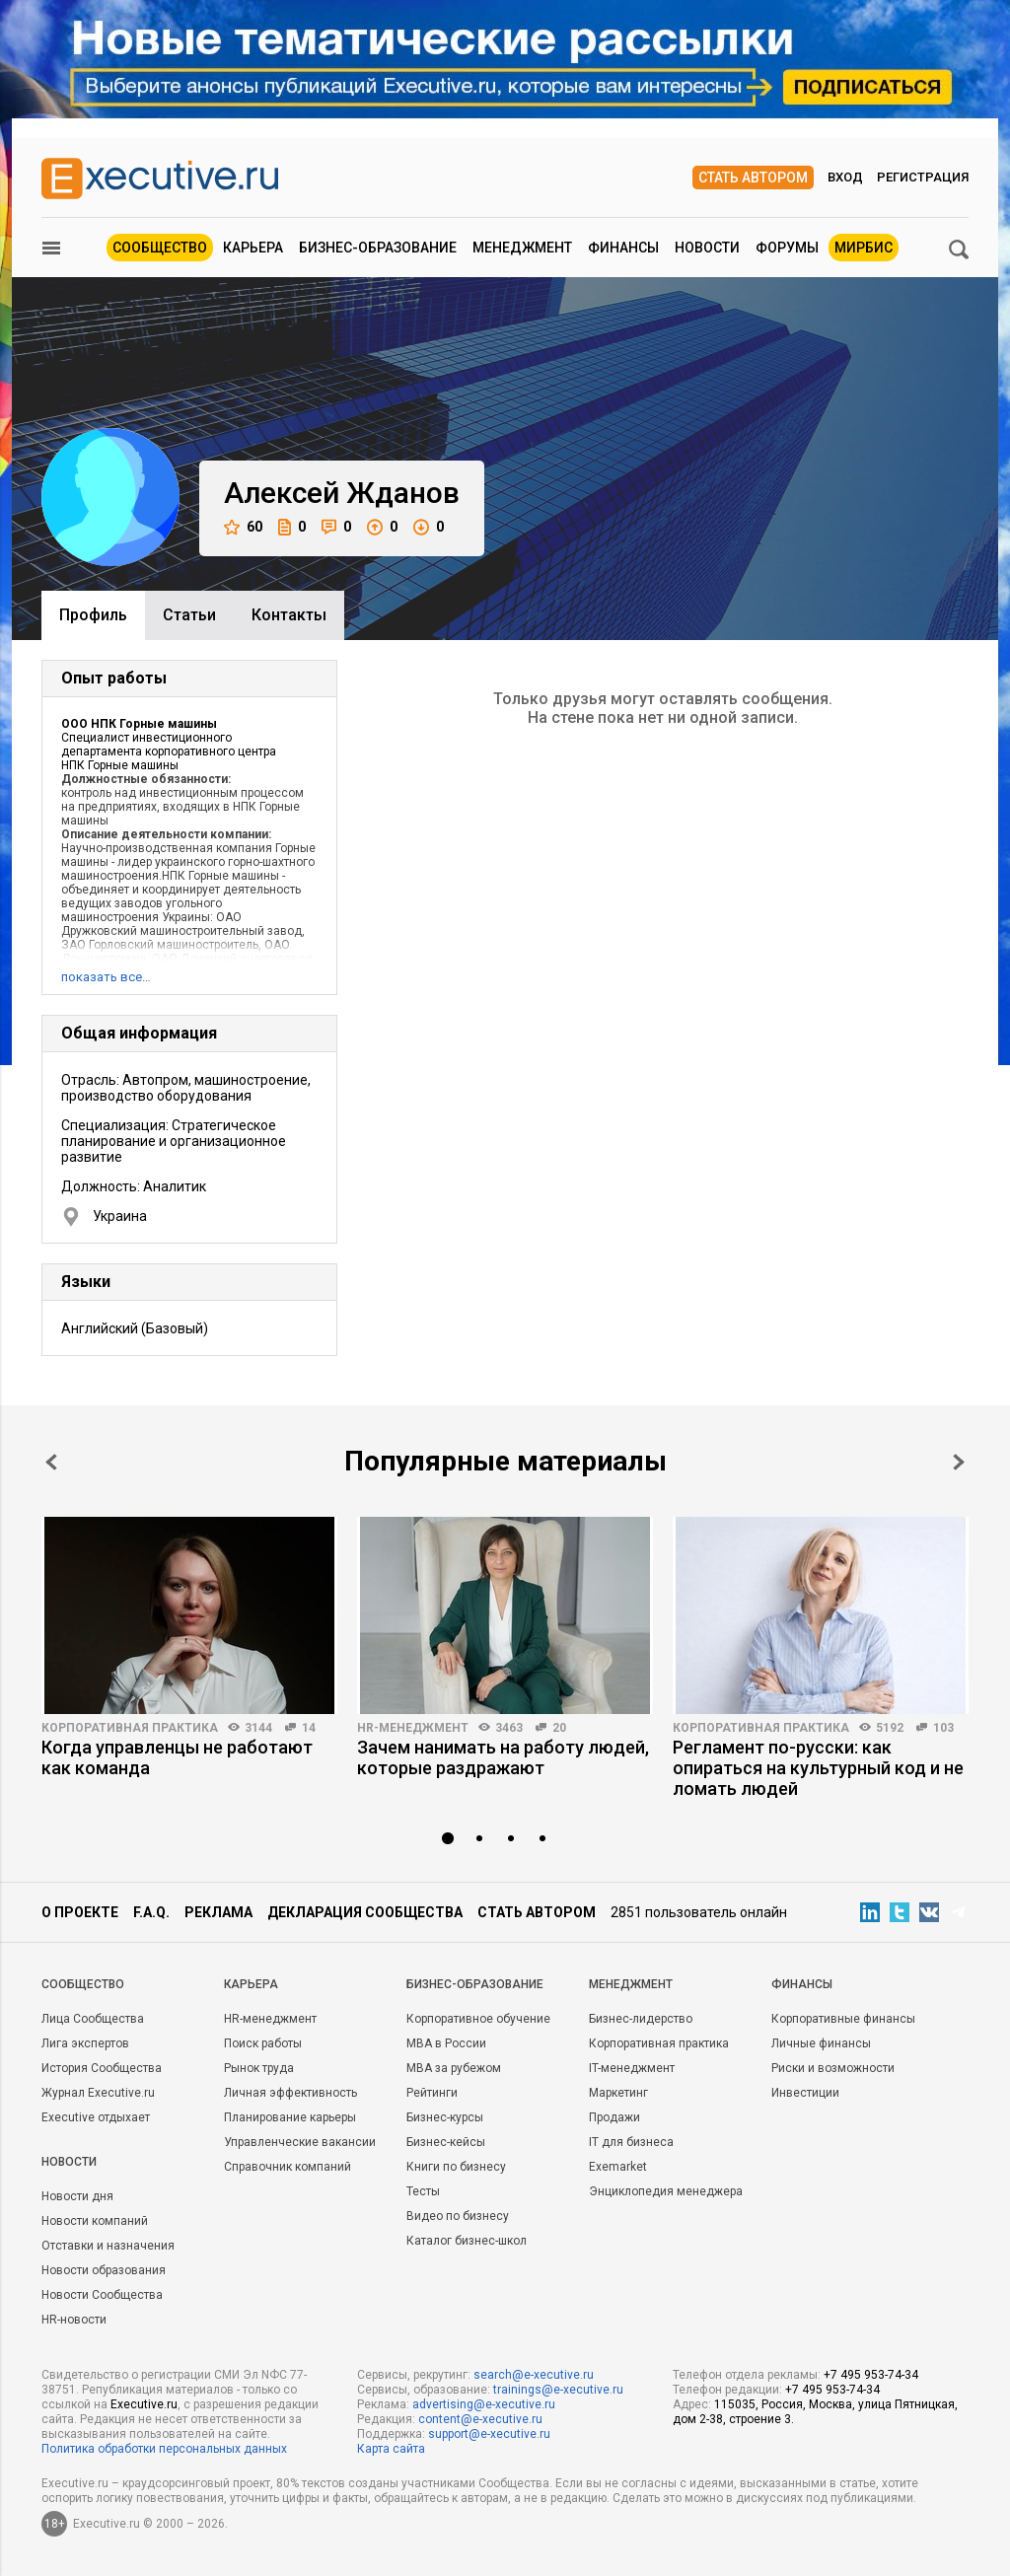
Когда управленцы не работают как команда (177, 1757)
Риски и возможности (833, 2068)
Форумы (787, 247)
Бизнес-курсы (444, 2117)
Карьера (253, 247)
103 (943, 1728)
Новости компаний (94, 2221)
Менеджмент (522, 247)
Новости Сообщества (102, 2295)
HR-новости (74, 2319)
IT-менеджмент (632, 2068)
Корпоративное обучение (478, 2019)
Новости (707, 247)
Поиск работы (263, 2043)
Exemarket (618, 2167)
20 (559, 1728)
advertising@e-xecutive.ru (483, 2404)
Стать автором (753, 177)
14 (309, 1728)
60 (243, 527)
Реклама (218, 1912)
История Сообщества (101, 2068)
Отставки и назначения (108, 2246)
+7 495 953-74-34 (871, 2375)
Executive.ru (144, 2404)
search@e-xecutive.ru (533, 2375)
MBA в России (446, 2043)
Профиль (93, 615)
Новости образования (103, 2270)
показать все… (106, 976)
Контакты (289, 615)
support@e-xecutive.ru (489, 2434)
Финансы (623, 247)
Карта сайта (391, 2449)
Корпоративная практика (129, 1728)
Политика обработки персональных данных (164, 2449)
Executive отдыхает (95, 2117)
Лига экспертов (85, 2043)
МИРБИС (863, 247)
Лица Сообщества (92, 2019)
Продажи (614, 2117)
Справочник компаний (287, 2167)
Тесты (423, 2191)
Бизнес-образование (378, 247)
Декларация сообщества (365, 1912)
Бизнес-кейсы (445, 2142)
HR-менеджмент (413, 1728)
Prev (51, 1462)
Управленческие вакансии (300, 2142)
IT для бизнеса (631, 2142)
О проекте (79, 1912)
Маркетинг (618, 2093)
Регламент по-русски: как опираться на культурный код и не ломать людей (818, 1768)
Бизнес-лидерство (640, 2019)
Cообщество (82, 1984)
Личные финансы (821, 2043)
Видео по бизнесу (457, 2216)
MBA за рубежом (453, 2068)
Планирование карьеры (290, 2117)
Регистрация (923, 177)
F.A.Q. (151, 1912)
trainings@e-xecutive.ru (558, 2390)
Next (959, 1462)
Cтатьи (189, 615)
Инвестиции (805, 2093)
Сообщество (159, 247)
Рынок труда (259, 2068)
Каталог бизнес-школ (466, 2241)
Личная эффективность (290, 2093)
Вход (845, 177)
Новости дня (77, 2196)
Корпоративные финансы (843, 2019)
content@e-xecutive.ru (480, 2419)
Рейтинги (432, 2093)
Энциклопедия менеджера (666, 2191)
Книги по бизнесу (456, 2167)
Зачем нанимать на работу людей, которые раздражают (503, 1757)
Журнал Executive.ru (98, 2093)
